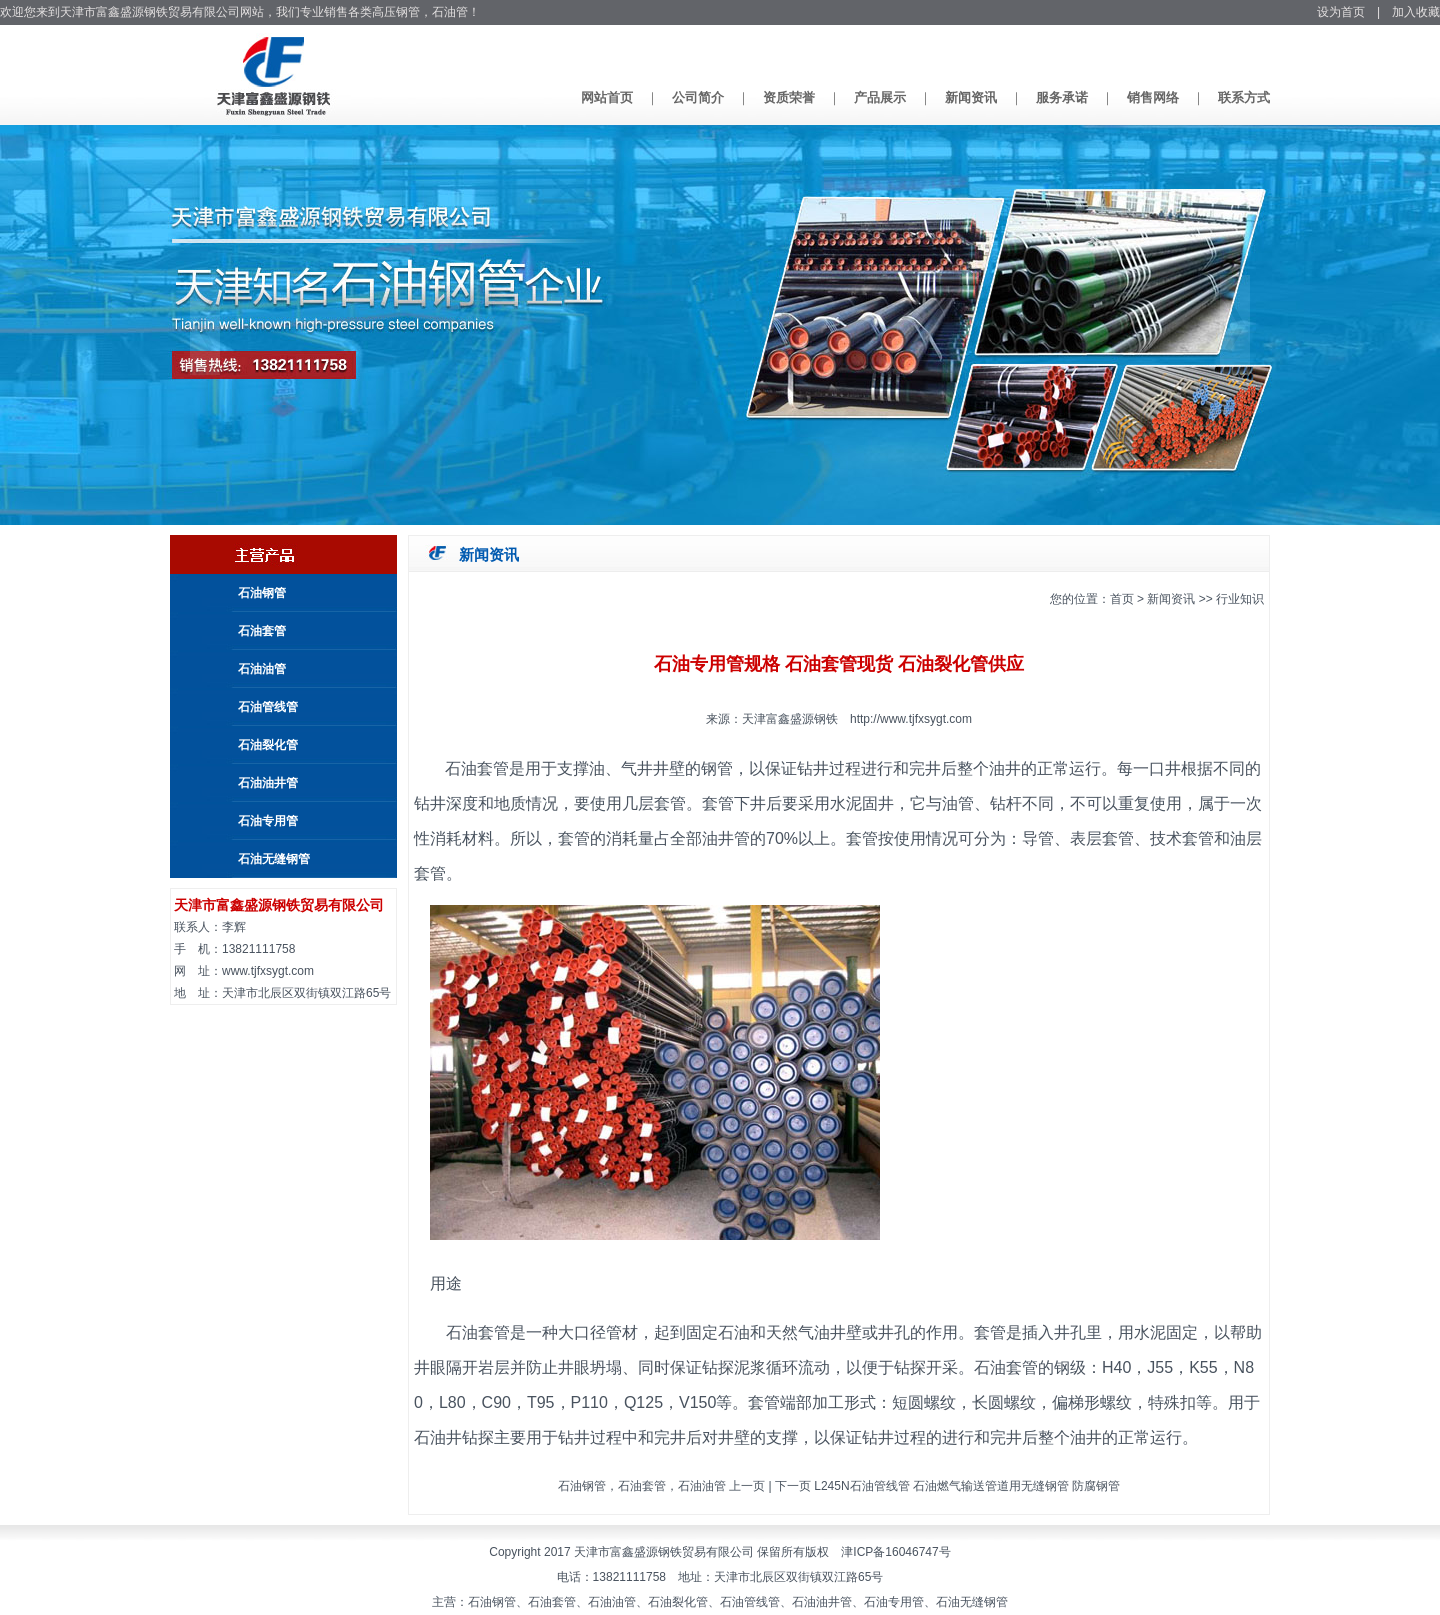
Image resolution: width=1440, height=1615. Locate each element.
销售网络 (1153, 97)
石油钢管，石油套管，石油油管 (642, 1486)
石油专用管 (268, 821)
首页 (1122, 599)
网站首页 (607, 97)
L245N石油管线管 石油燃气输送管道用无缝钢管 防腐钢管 (967, 1486)
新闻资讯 (971, 97)
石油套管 (262, 631)
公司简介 (698, 97)
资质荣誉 (789, 97)
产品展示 (880, 97)
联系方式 (1244, 97)
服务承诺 (1062, 97)
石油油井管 (268, 783)
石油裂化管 (268, 745)
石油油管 (262, 669)
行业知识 (1240, 599)
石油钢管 (262, 593)
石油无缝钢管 (274, 859)
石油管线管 (268, 707)
